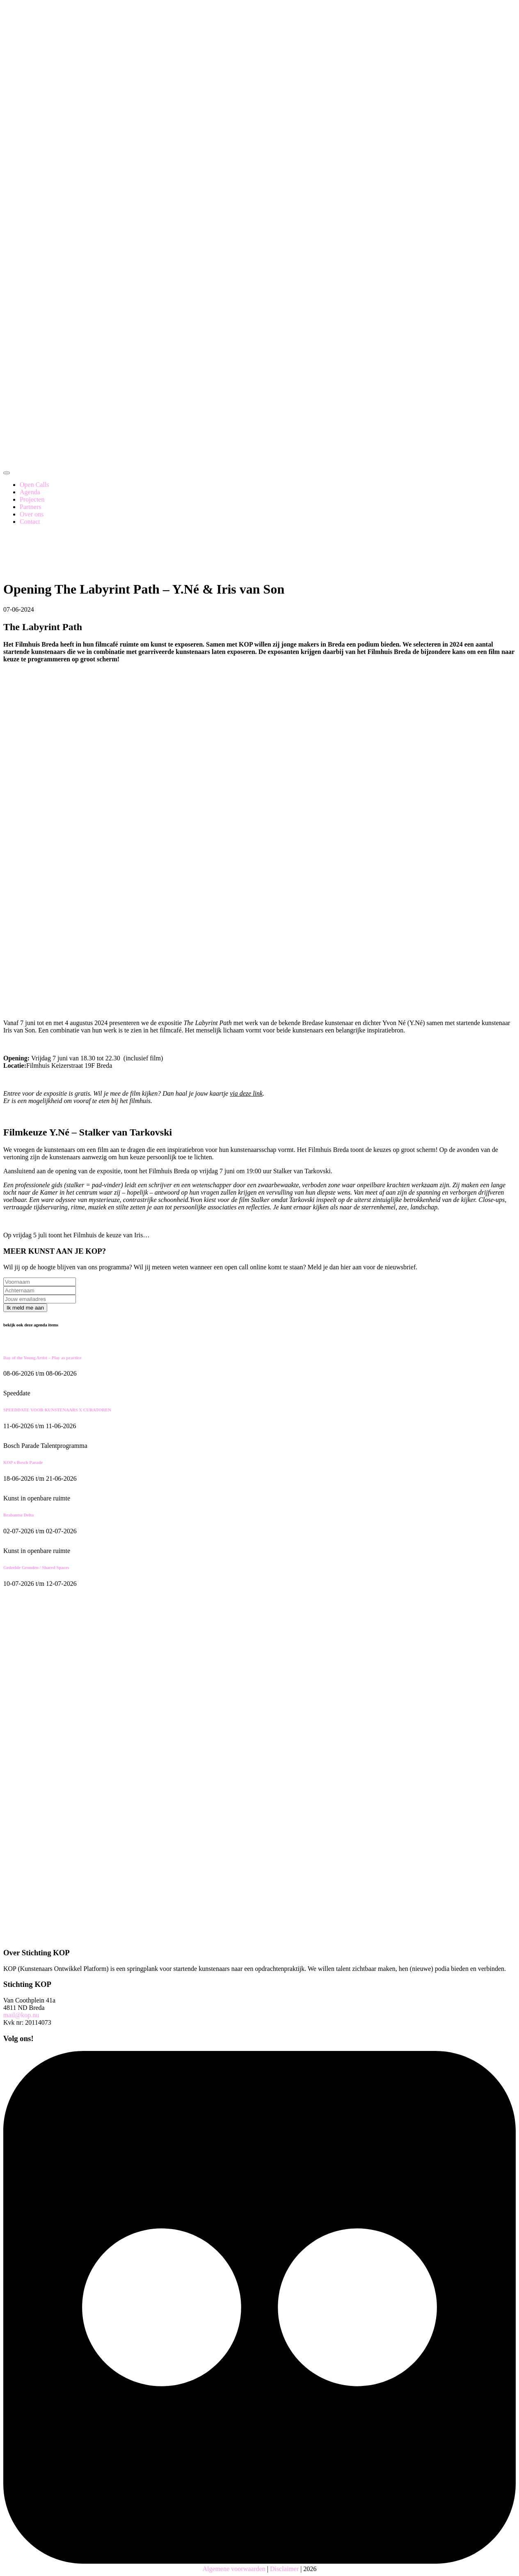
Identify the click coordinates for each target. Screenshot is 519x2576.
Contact (30, 521)
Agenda (30, 492)
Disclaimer (284, 2568)
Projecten (32, 499)
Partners (30, 506)
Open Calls (34, 484)
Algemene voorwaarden (234, 2568)
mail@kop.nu (21, 2015)
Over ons (31, 514)
